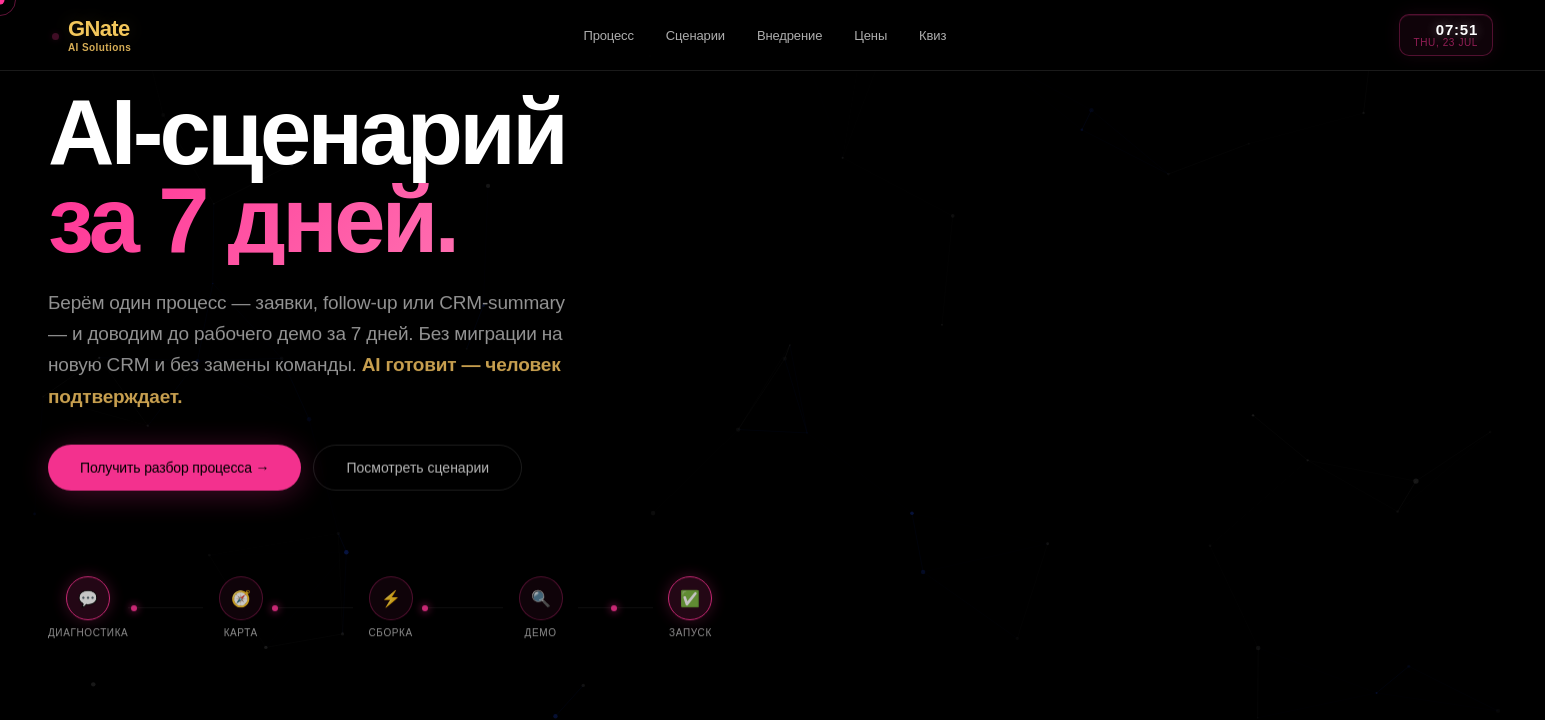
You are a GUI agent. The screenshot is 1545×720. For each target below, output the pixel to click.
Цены (870, 35)
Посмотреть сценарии (417, 474)
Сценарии (695, 35)
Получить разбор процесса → (174, 474)
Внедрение (789, 35)
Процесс (608, 35)
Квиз (932, 35)
